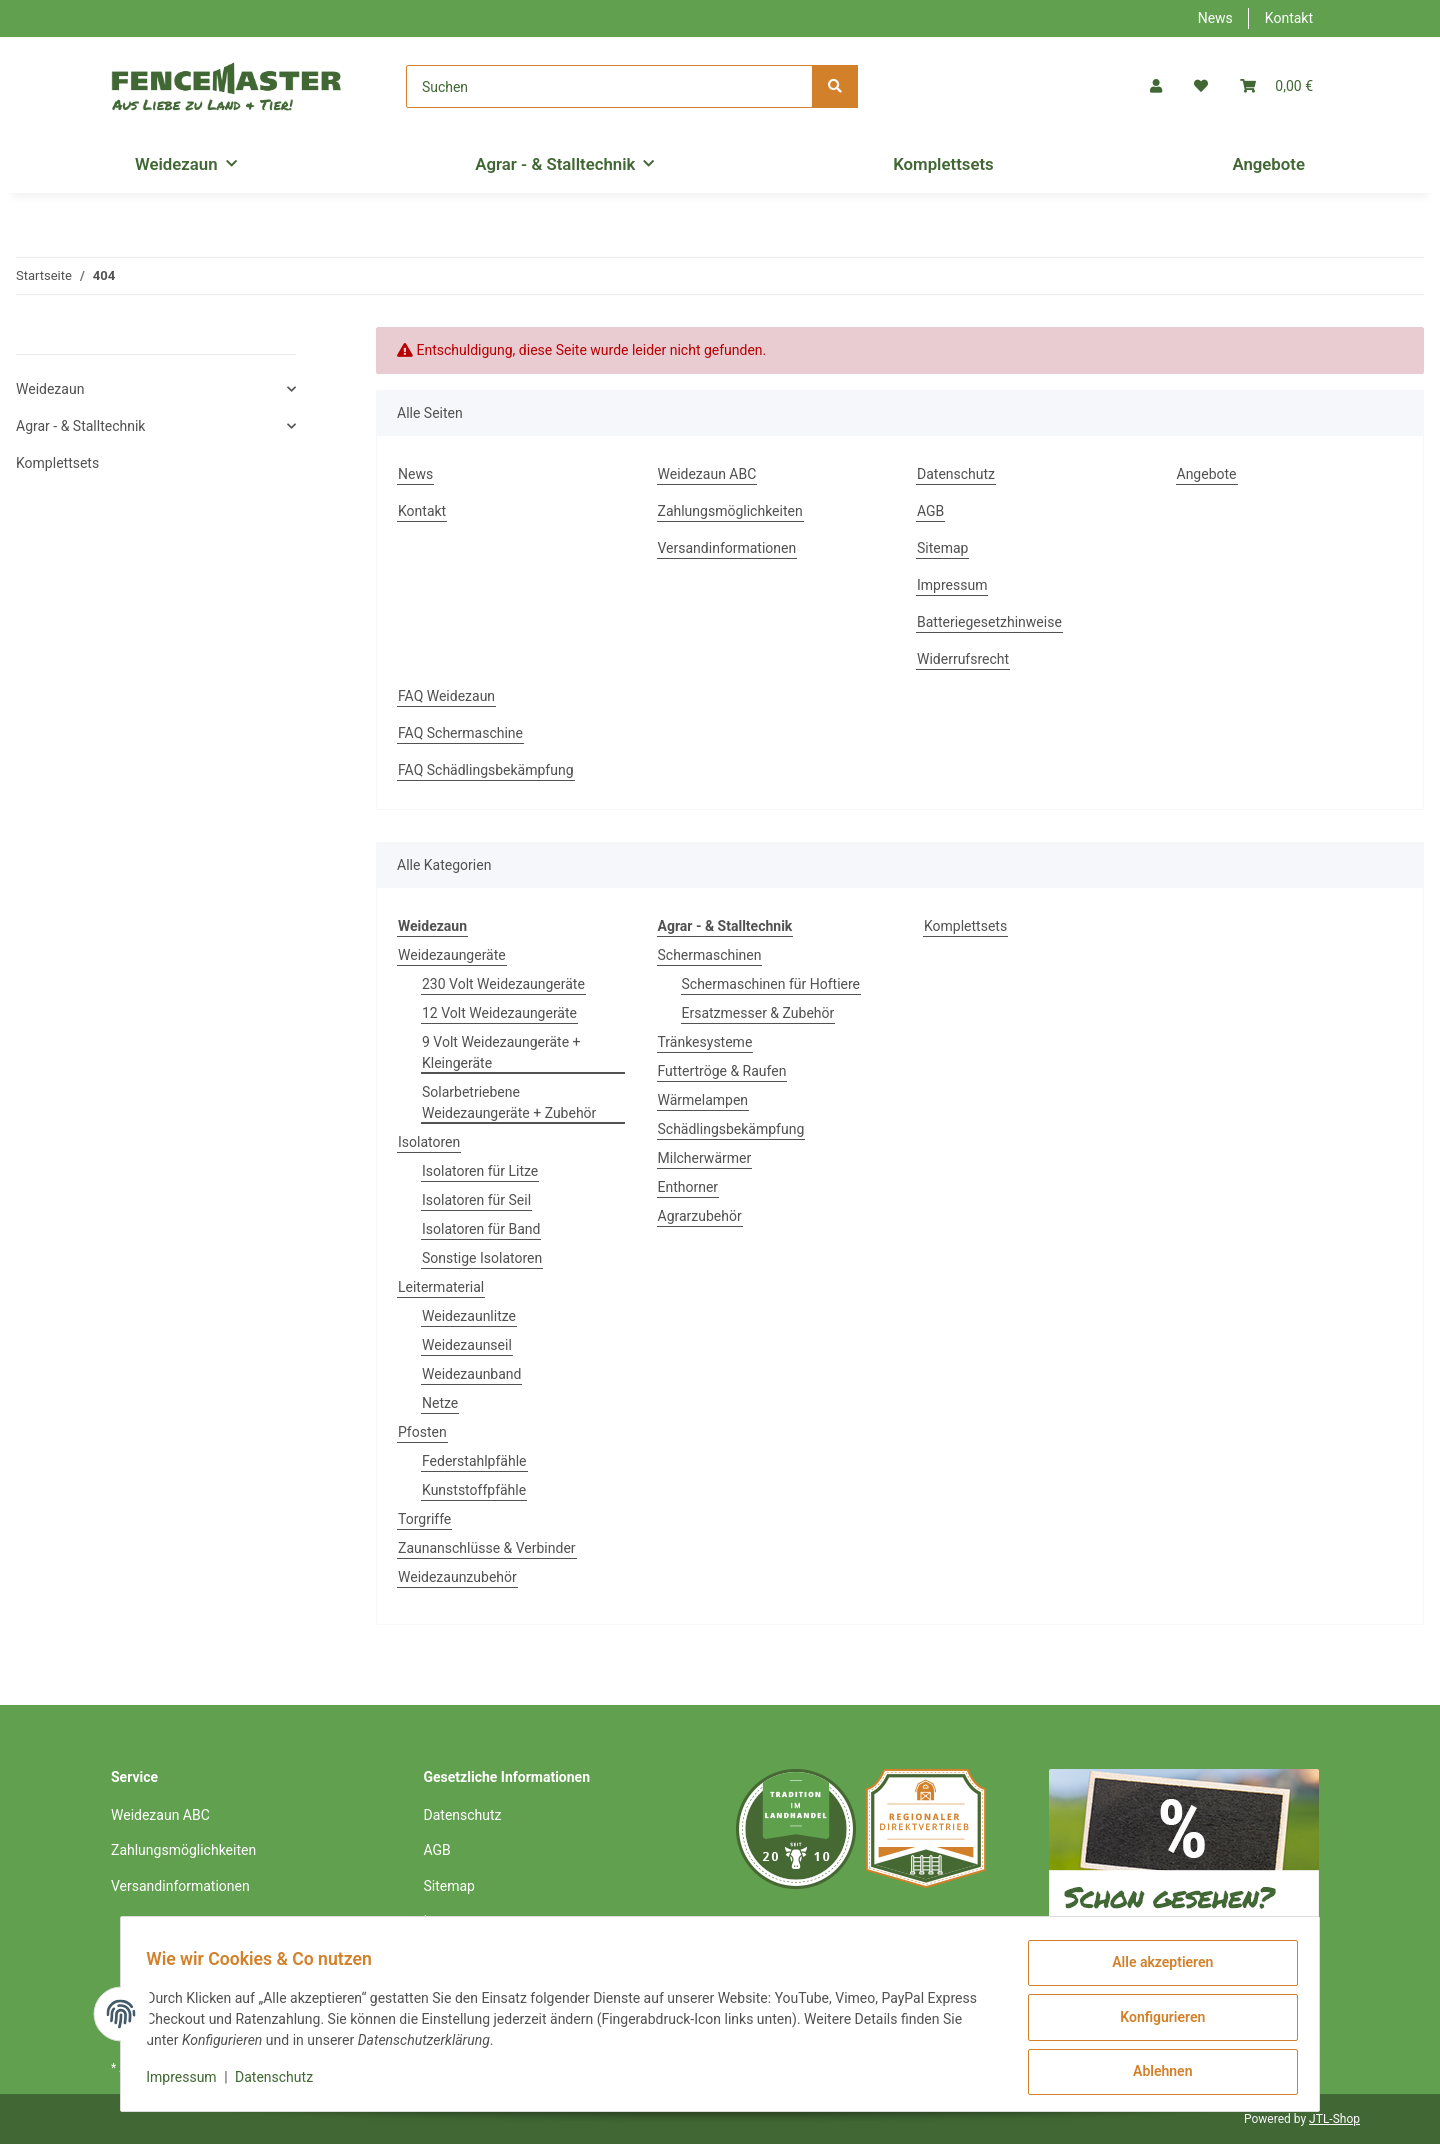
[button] (1156, 86)
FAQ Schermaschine (460, 733)
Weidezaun (50, 389)
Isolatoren (429, 1142)
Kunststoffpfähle (474, 1490)
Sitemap (942, 548)
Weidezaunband (471, 1374)
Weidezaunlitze (469, 1316)
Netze (440, 1403)
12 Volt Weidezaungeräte (499, 1013)
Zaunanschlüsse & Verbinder (487, 1548)
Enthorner (688, 1187)
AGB (930, 511)
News (1215, 18)
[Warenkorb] (1276, 86)
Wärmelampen (703, 1100)
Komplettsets (965, 926)
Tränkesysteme (705, 1042)
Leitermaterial (441, 1287)
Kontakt (1289, 18)
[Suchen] (609, 86)
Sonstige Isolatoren (482, 1258)
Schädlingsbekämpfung (731, 1129)
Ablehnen (1155, 2073)
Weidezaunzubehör (457, 1577)
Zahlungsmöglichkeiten (730, 511)
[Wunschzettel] (1201, 86)
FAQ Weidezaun (446, 696)
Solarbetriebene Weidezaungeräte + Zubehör (509, 1102)
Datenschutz (956, 474)
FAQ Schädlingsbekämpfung (486, 770)
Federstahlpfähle (474, 1461)
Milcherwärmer (705, 1158)
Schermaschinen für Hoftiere (771, 984)
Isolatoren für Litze (480, 1171)
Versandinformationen (727, 548)
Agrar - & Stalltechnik (80, 426)
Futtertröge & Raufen (722, 1071)
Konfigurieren (1155, 2021)
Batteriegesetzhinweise (989, 622)
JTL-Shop (1334, 2119)
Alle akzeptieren (1155, 1969)
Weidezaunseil (467, 1345)
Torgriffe (424, 1519)
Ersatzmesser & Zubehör (758, 1013)
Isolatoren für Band (481, 1229)
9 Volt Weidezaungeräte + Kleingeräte (501, 1052)
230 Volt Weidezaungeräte (503, 984)
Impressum (952, 585)
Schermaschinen (710, 955)
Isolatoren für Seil (476, 1200)
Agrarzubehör (700, 1216)
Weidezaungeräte (452, 955)
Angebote (1268, 164)
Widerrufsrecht (963, 659)
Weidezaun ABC (707, 474)
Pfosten (422, 1432)
